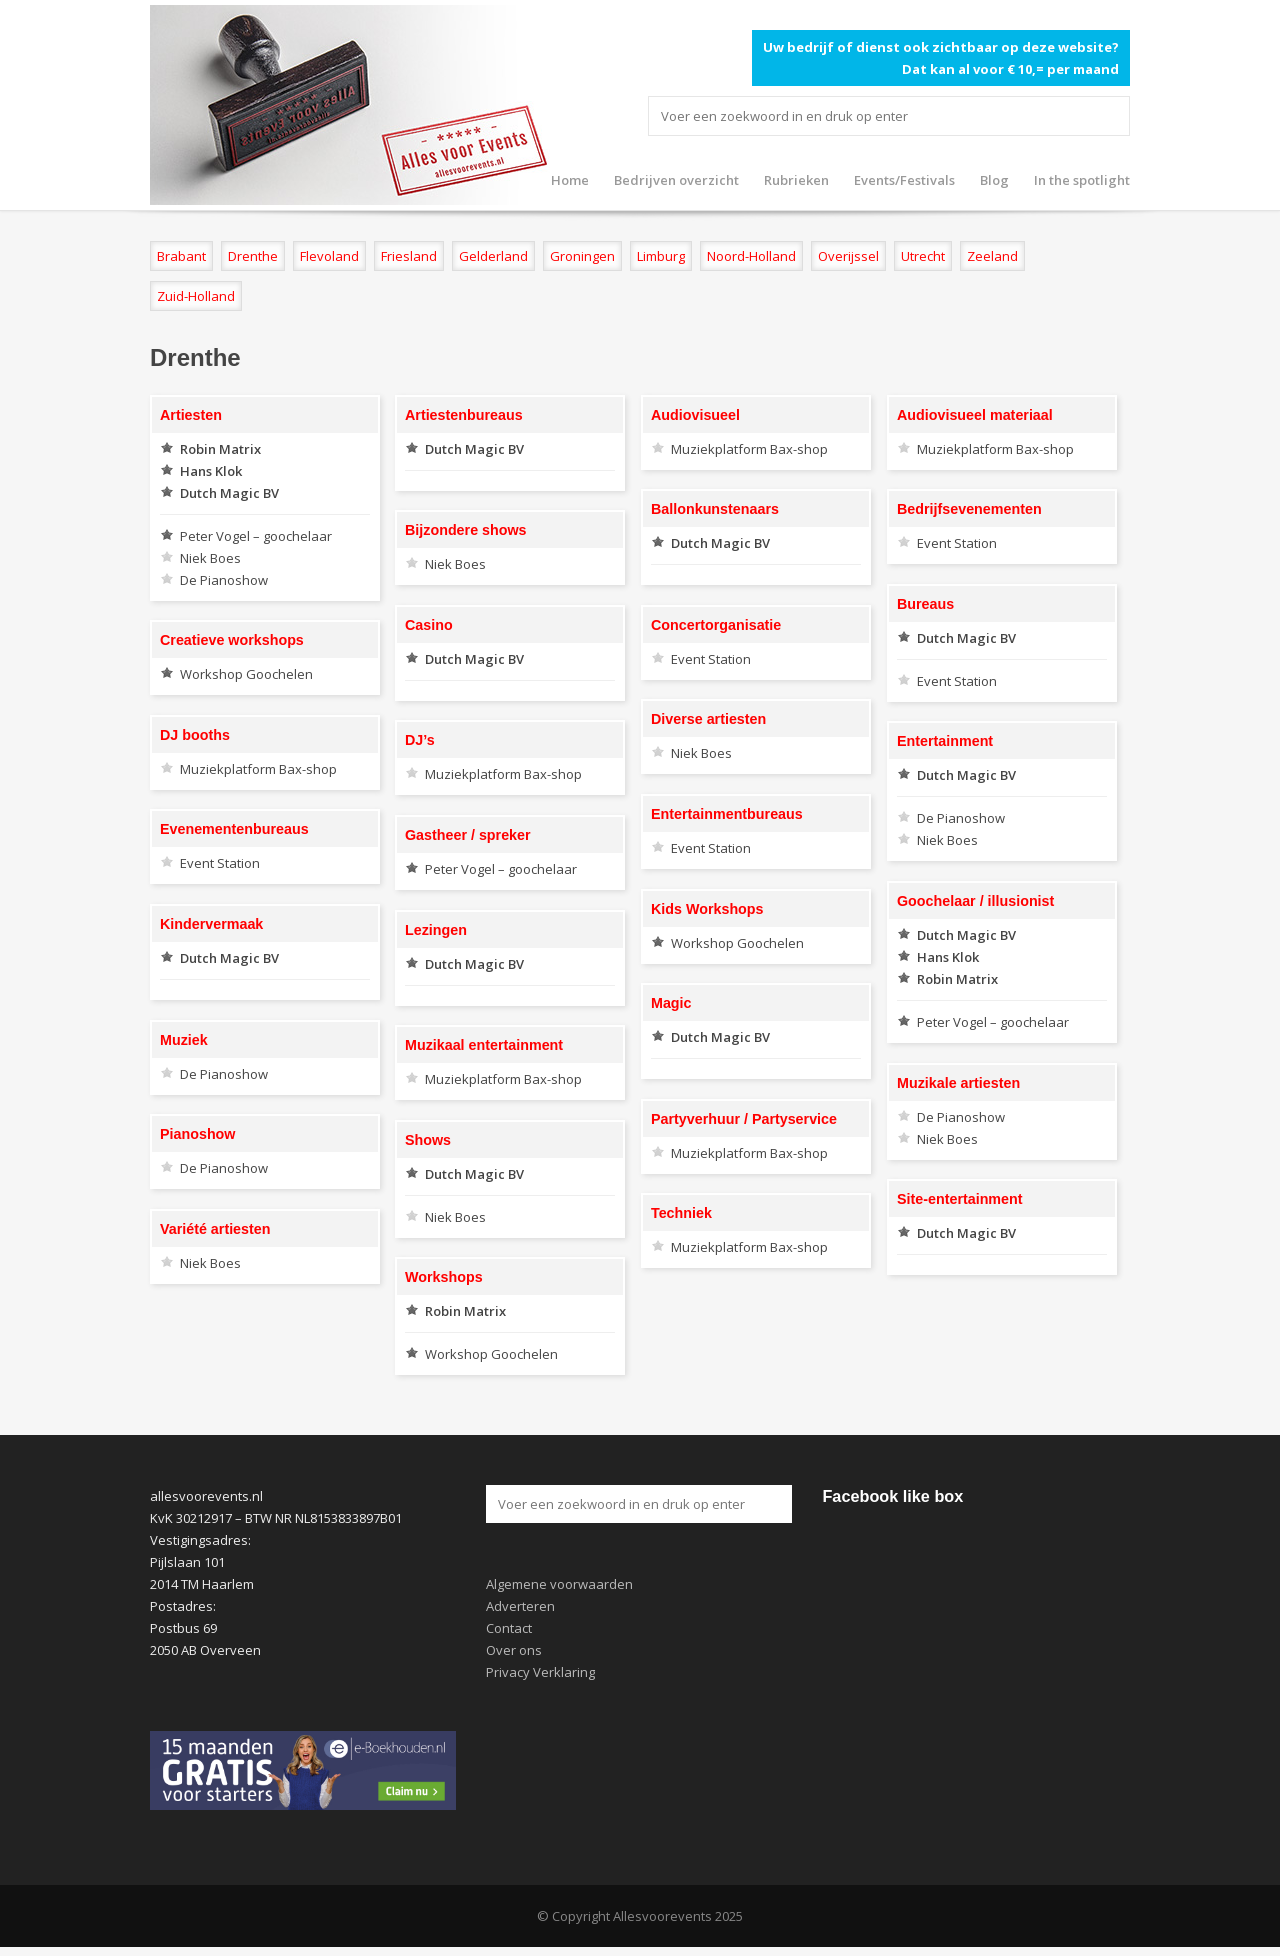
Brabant (181, 256)
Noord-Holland (751, 256)
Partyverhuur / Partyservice (744, 1119)
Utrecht (923, 256)
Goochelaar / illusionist (975, 901)
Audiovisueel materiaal (975, 415)
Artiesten (191, 415)
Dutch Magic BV (229, 493)
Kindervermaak (211, 924)
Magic (671, 1003)
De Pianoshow (224, 580)
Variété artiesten (215, 1229)
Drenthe (253, 256)
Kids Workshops (707, 909)
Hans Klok (211, 471)
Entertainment (945, 741)
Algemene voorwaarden (559, 1584)
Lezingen (436, 930)
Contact (509, 1628)
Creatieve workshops (232, 640)
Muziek (184, 1040)
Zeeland (992, 256)
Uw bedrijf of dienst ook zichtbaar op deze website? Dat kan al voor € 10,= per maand (941, 58)
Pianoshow (197, 1134)
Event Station (957, 543)
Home (570, 180)
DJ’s (420, 740)
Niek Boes (210, 558)
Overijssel (848, 256)
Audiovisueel (695, 415)
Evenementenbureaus (234, 829)
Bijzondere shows (466, 530)
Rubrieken (796, 180)
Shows (428, 1140)
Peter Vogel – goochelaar (256, 536)
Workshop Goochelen (246, 674)
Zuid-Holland (196, 296)
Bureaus (925, 604)
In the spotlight (1082, 180)
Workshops (444, 1277)
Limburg (661, 256)
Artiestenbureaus (464, 415)
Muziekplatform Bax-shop (749, 449)
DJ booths (195, 735)
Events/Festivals (904, 180)
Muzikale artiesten (958, 1083)
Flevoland (329, 256)
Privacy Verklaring (540, 1672)
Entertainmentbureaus (727, 814)
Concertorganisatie (716, 625)
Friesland (409, 256)
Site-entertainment (960, 1199)
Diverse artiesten (708, 719)
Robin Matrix (220, 449)
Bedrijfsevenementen (969, 509)
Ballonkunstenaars (715, 509)
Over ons (514, 1650)
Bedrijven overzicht (676, 180)
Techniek (681, 1213)
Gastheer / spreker (468, 835)
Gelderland (493, 256)
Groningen (582, 256)
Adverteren (520, 1606)
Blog (994, 180)
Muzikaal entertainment (484, 1045)
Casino (429, 625)
